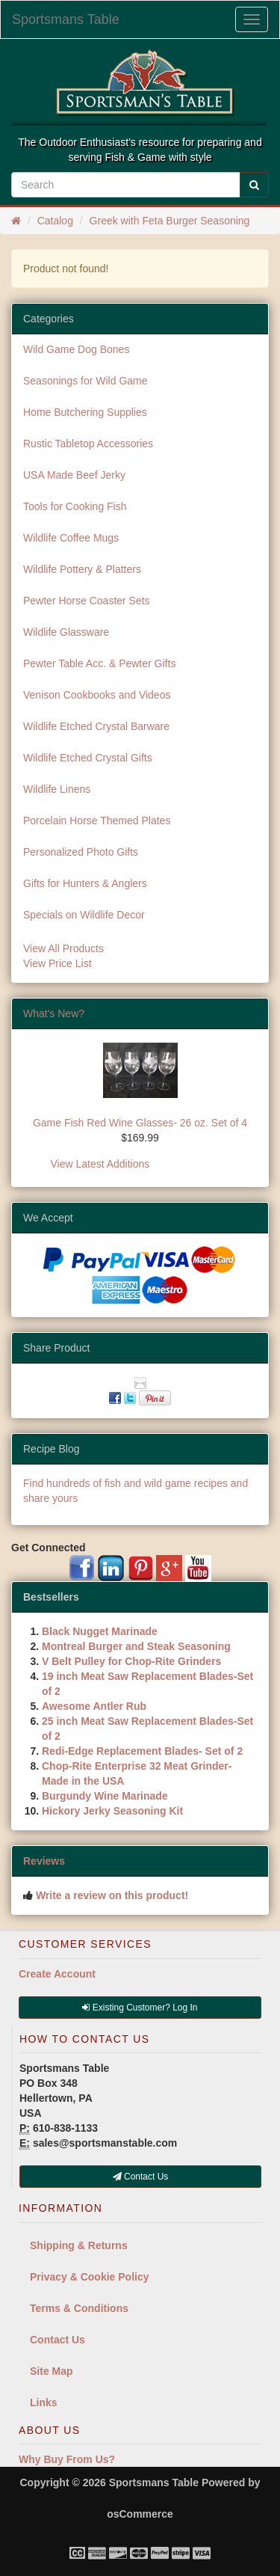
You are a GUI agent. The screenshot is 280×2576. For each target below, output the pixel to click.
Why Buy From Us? (67, 2459)
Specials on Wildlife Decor (84, 915)
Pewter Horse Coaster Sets (86, 601)
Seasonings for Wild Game (85, 381)
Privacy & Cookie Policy (89, 2277)
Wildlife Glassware (66, 632)
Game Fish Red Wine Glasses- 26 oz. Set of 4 (140, 1123)
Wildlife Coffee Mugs (71, 538)
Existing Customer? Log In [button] (139, 2007)
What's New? (53, 1013)
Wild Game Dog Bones (76, 349)
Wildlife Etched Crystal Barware (96, 726)
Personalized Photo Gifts (80, 852)
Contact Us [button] (141, 2176)
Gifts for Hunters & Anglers (85, 883)
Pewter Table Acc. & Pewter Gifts (99, 663)
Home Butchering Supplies (85, 412)
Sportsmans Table (65, 19)
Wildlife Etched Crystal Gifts (87, 758)
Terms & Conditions (79, 2308)
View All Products (63, 948)
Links (43, 2402)
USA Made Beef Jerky (74, 475)
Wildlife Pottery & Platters (82, 569)
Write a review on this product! (112, 1895)
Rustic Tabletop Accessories (88, 444)
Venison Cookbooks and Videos (96, 695)
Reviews (44, 1861)
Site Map (51, 2371)
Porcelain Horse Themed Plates (96, 821)
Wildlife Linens (56, 789)
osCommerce (140, 2514)
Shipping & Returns (79, 2245)
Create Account (57, 1974)
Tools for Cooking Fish (75, 506)
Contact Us (57, 2340)
